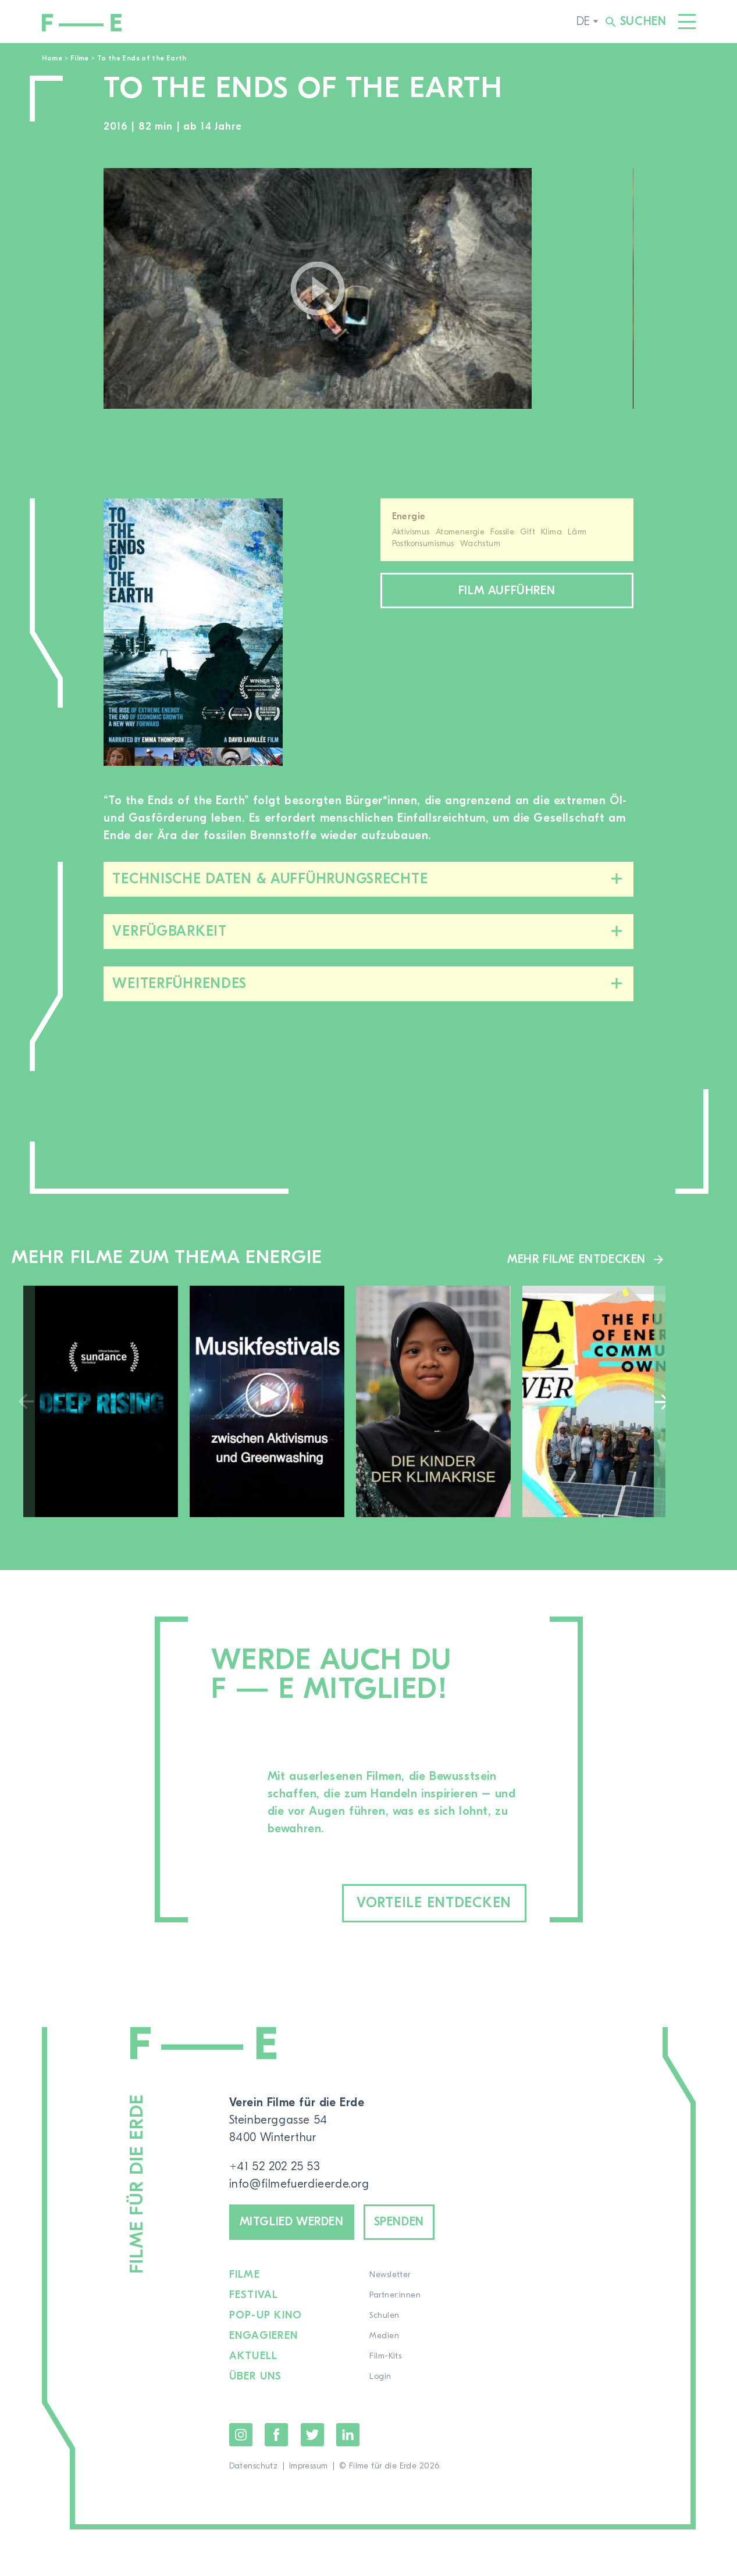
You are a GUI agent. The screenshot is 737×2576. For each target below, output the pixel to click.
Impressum (308, 2466)
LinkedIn (347, 2434)
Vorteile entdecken (434, 1903)
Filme (79, 58)
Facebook (276, 2434)
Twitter (312, 2434)
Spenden (399, 2221)
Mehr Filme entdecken (576, 1259)
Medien (384, 2335)
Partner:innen (394, 2295)
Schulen (384, 2315)
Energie (409, 516)
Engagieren (263, 2336)
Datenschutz (253, 2466)
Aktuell (253, 2356)
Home (52, 58)
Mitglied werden (292, 2221)
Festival (254, 2295)
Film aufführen (506, 590)
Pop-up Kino (265, 2315)
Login (380, 2376)
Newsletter (389, 2274)
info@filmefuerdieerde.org (299, 2183)
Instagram (240, 2434)
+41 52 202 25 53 (275, 2166)
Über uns (255, 2376)
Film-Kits (385, 2356)
